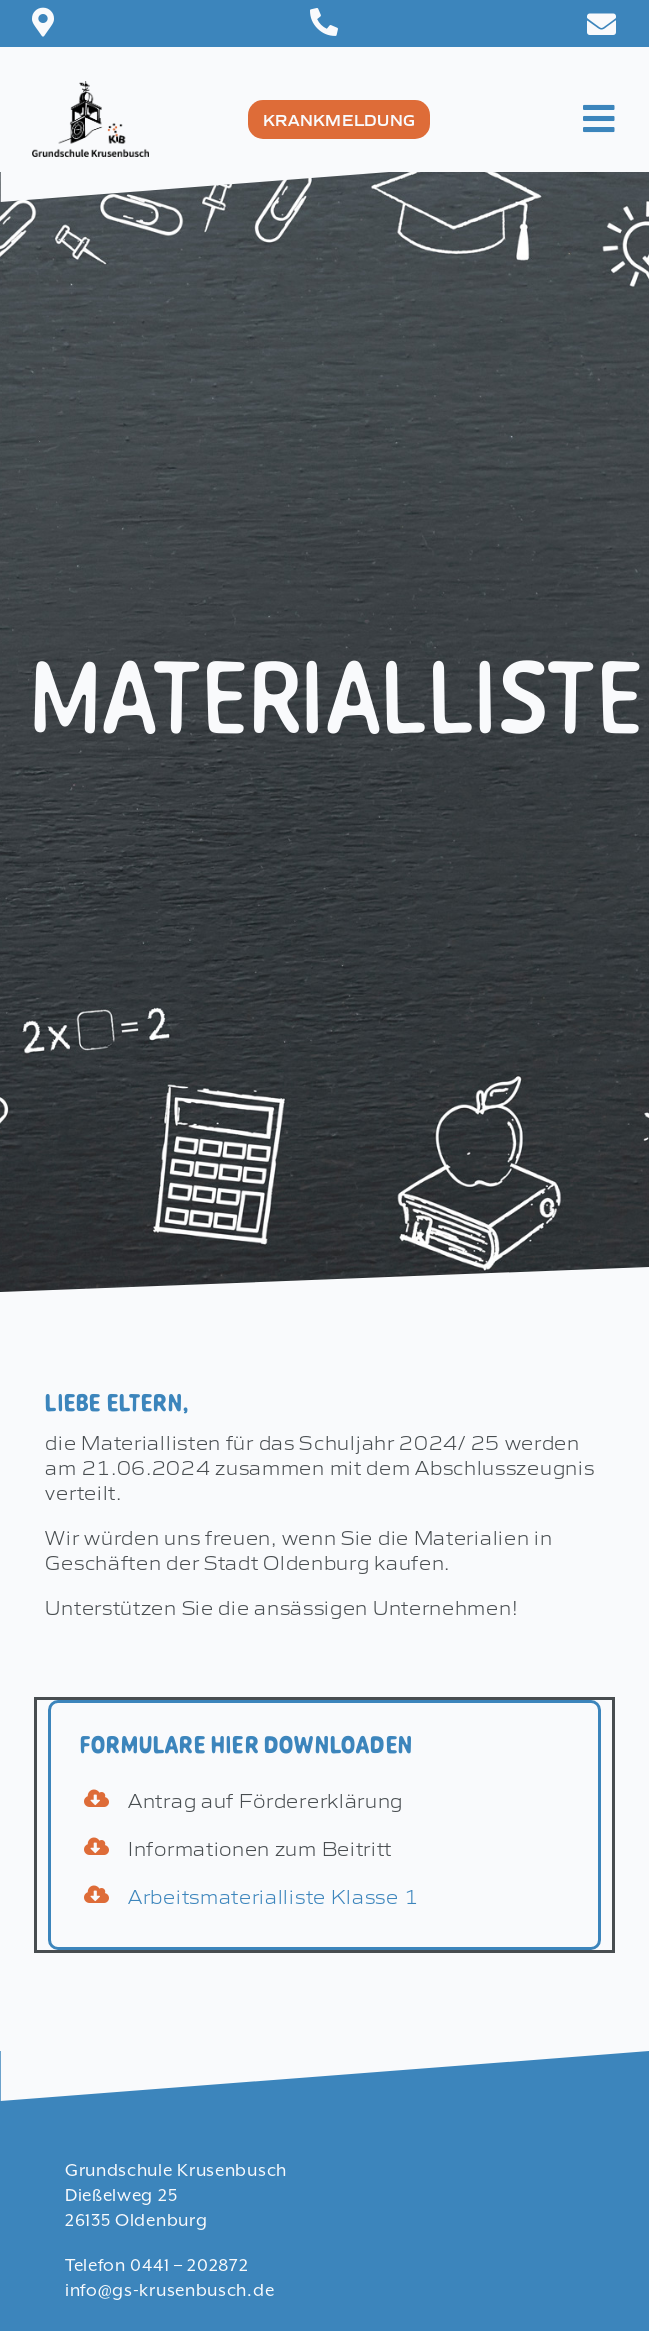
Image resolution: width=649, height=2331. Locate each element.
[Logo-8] (90, 91)
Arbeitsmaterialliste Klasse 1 (273, 1895)
